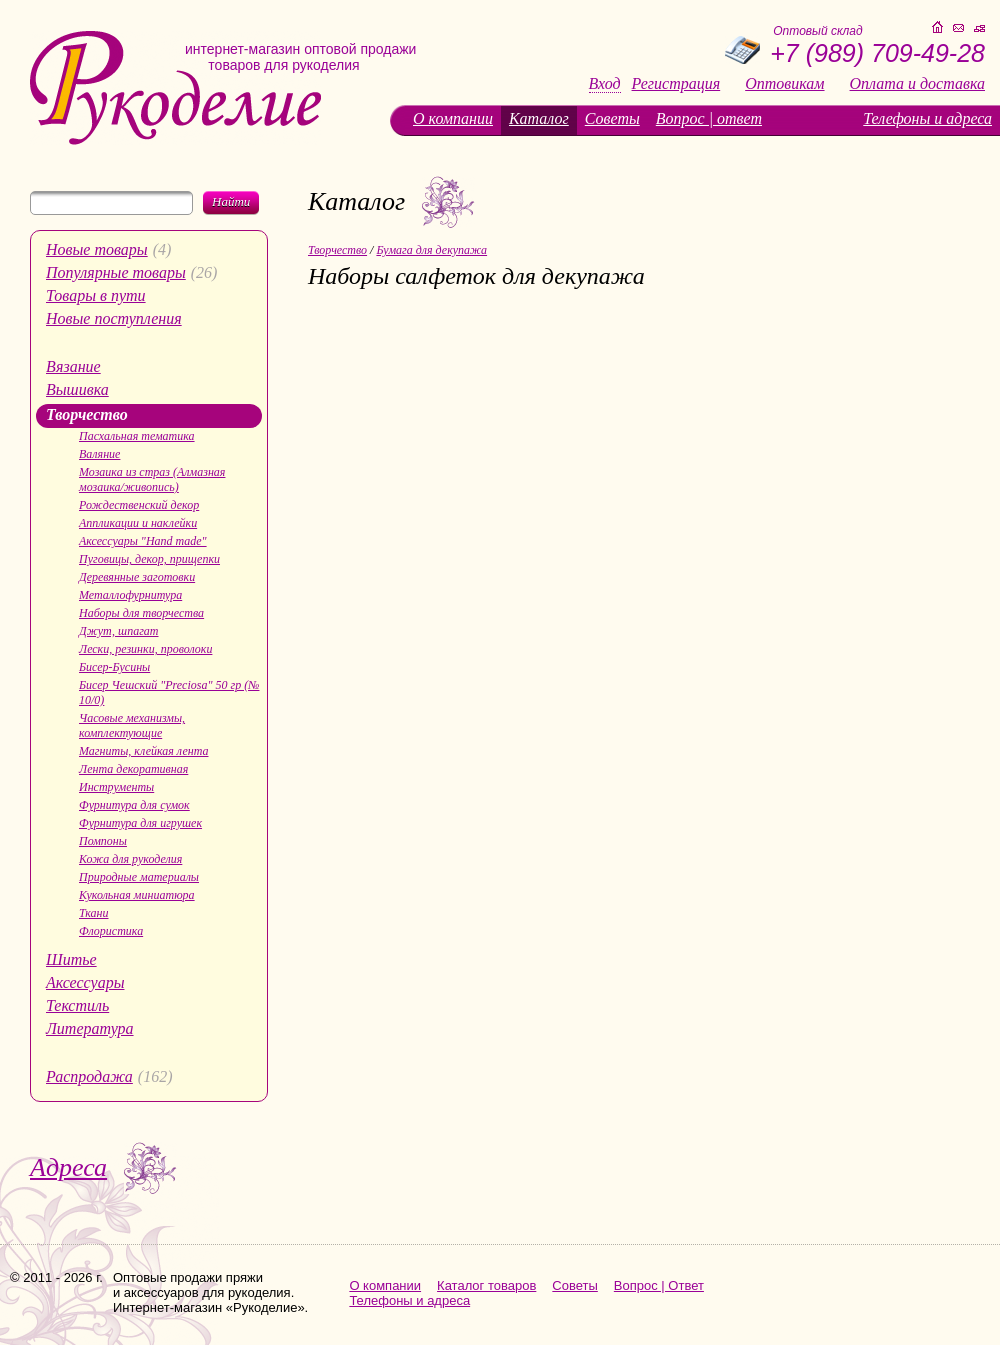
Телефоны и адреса (927, 118)
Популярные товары (116, 272)
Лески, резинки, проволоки (145, 649)
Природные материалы (139, 877)
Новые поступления (114, 318)
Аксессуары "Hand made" (143, 541)
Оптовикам (784, 84)
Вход (605, 84)
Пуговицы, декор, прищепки (149, 559)
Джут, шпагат (119, 631)
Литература (90, 1028)
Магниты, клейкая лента (143, 751)
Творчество (87, 414)
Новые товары (97, 249)
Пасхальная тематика (137, 436)
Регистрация (676, 84)
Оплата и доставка (917, 84)
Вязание (73, 366)
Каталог (539, 118)
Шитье (71, 959)
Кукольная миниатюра (137, 895)
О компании (453, 118)
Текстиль (77, 1005)
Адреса (68, 1167)
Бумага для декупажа (431, 250)
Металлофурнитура (130, 595)
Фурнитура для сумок (134, 805)
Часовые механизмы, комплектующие (132, 725)
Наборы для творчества (141, 613)
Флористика (111, 931)
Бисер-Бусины (114, 667)
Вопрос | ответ (709, 118)
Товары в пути (96, 295)
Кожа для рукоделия (130, 859)
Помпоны (103, 841)
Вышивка (77, 389)
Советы (612, 118)
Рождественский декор (139, 505)
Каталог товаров (486, 1285)
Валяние (99, 454)
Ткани (94, 913)
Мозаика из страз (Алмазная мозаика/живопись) (152, 479)
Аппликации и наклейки (138, 523)
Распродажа (89, 1076)
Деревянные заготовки (137, 577)
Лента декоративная (133, 769)
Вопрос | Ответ (659, 1285)
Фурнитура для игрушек (140, 823)
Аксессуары (85, 982)
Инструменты (116, 787)
